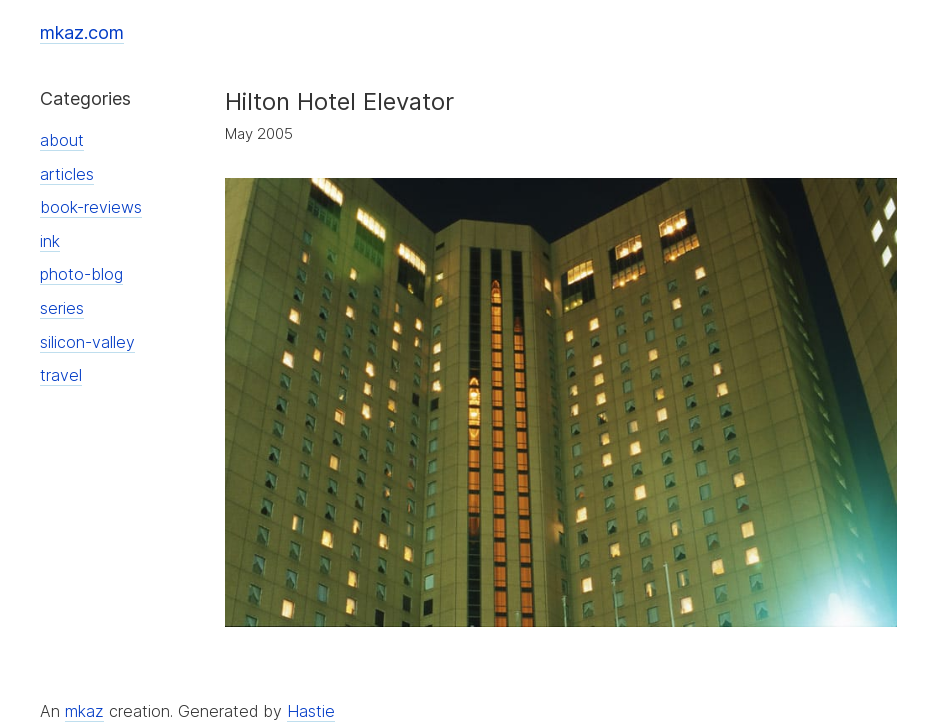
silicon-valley (87, 342)
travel (61, 375)
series (62, 308)
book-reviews (91, 207)
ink (50, 241)
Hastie (311, 711)
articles (67, 174)
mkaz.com (82, 32)
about (62, 140)
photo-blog (81, 274)
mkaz (84, 711)
